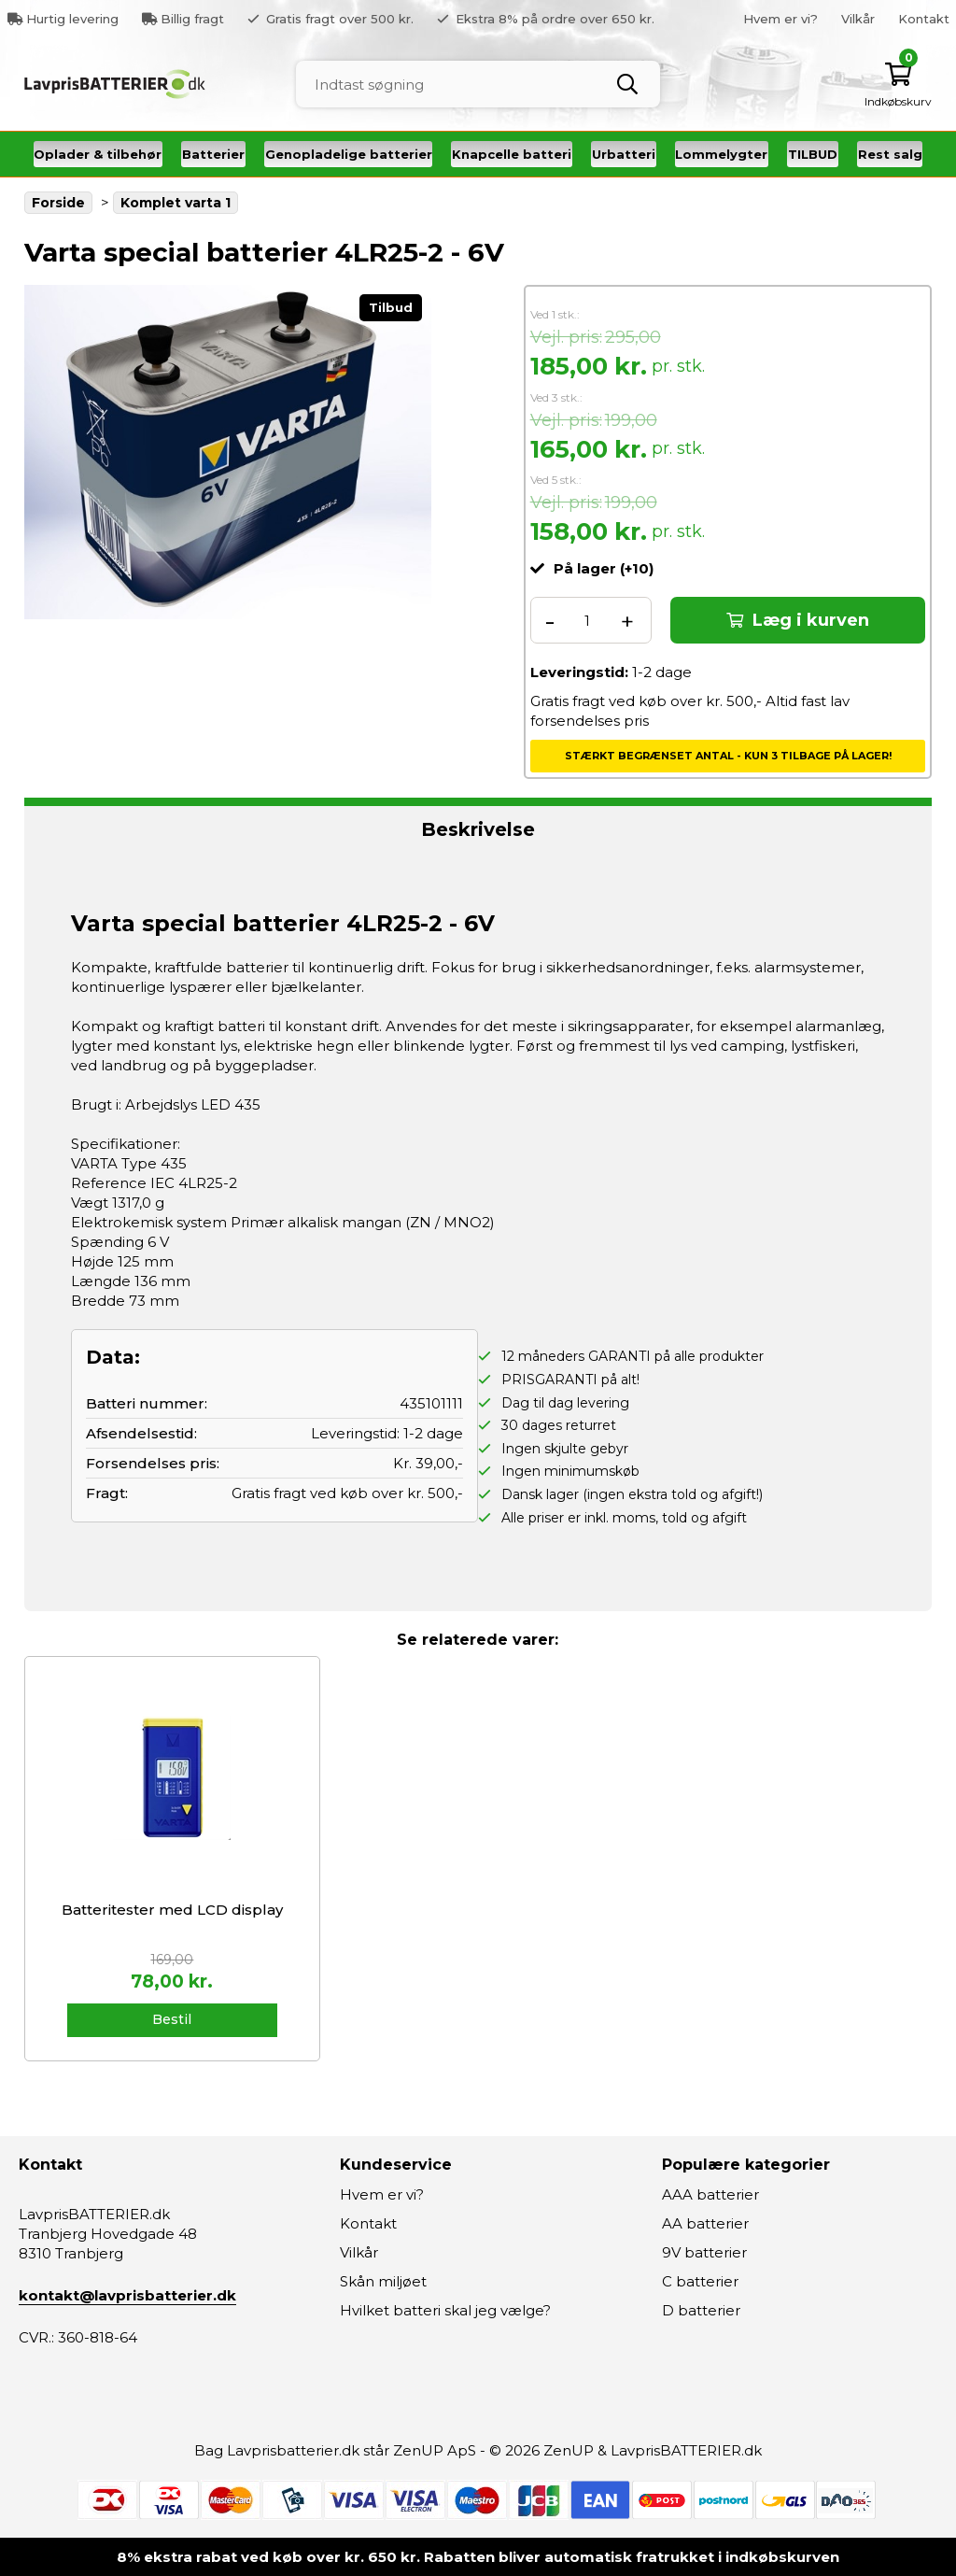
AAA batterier (710, 2194)
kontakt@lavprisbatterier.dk (127, 2295)
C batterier (700, 2281)
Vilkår (858, 18)
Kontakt (923, 18)
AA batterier (705, 2223)
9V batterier (704, 2252)
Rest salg (890, 154)
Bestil (171, 2019)
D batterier (701, 2310)
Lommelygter (721, 154)
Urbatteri (623, 154)
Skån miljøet (383, 2281)
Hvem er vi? (780, 18)
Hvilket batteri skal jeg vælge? (445, 2310)
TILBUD (812, 154)
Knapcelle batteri (511, 154)
